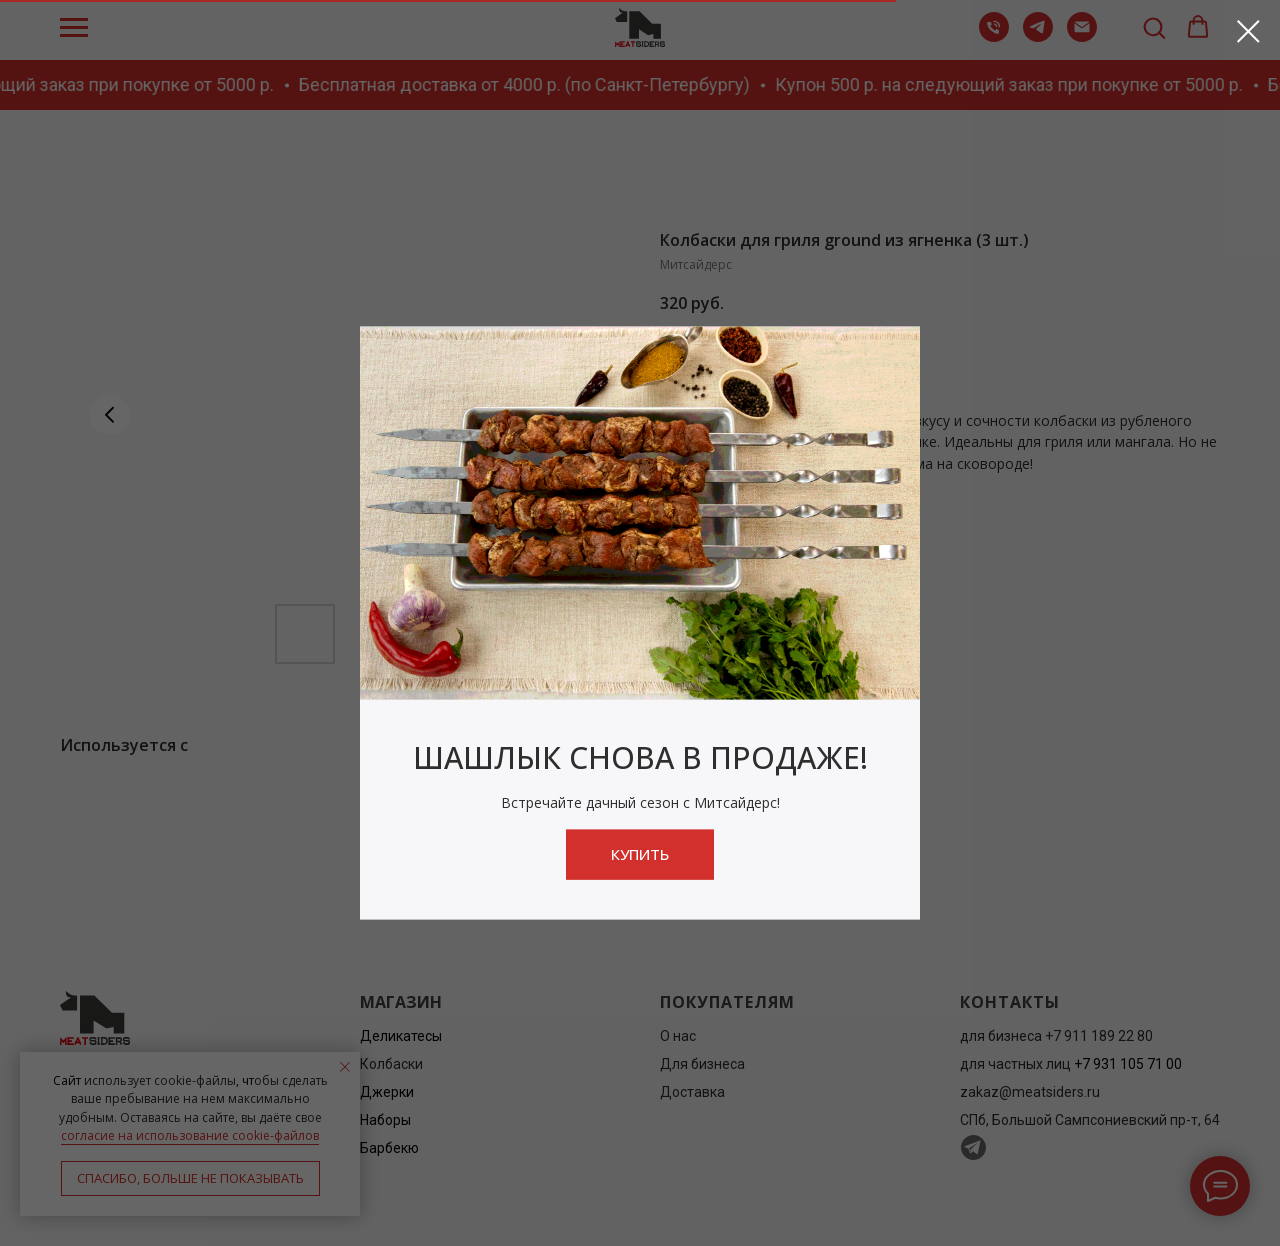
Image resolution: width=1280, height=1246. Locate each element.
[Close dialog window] (1248, 31)
